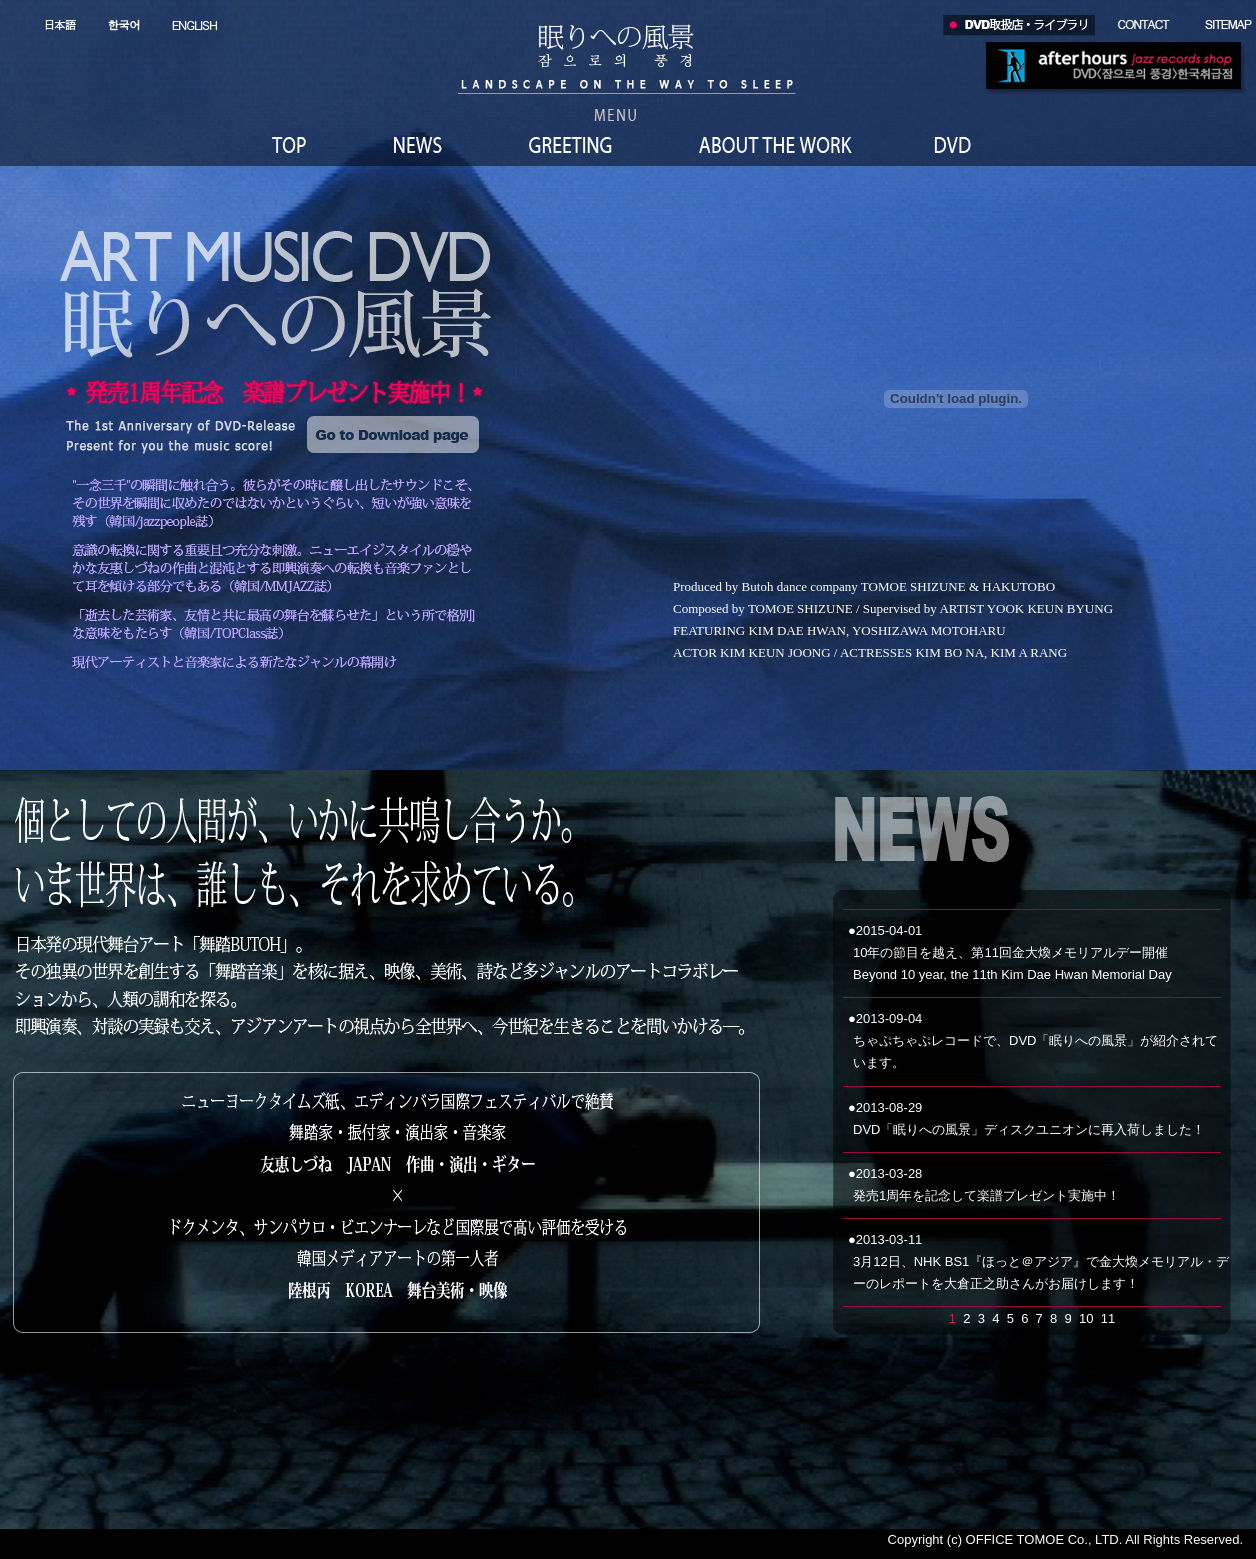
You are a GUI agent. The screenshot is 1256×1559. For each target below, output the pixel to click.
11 (1108, 1318)
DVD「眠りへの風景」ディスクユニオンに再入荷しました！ (1029, 1129)
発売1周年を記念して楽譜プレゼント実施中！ (986, 1195)
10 (1086, 1318)
